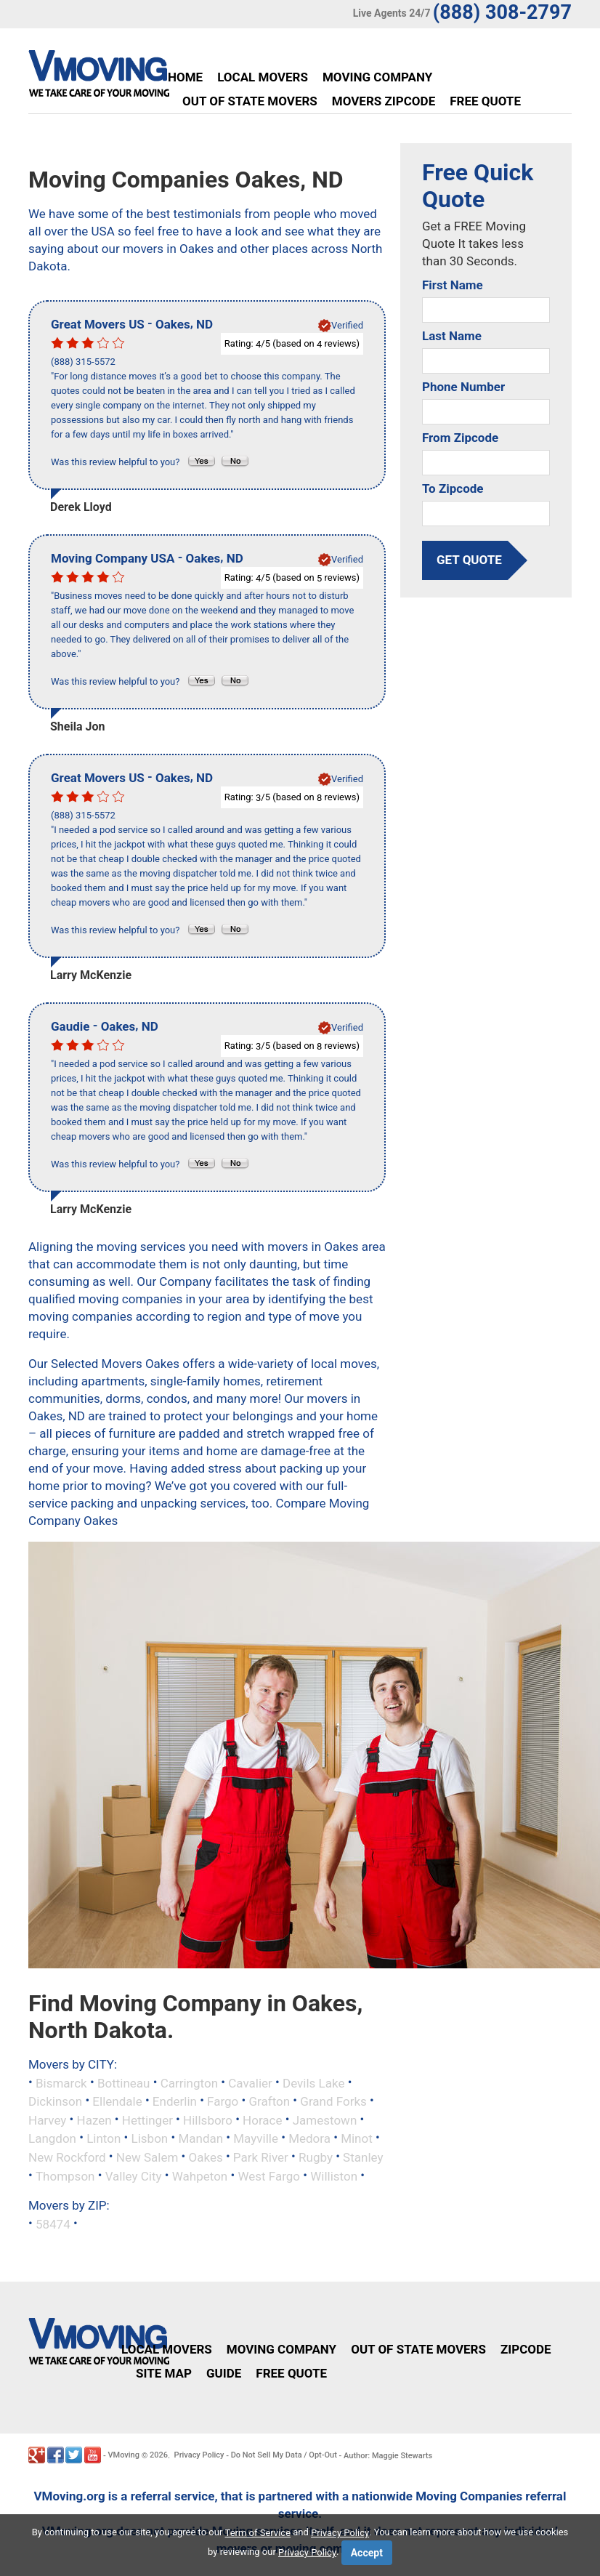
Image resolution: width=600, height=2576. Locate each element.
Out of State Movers (249, 101)
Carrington (189, 2082)
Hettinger (147, 2119)
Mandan (200, 2138)
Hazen (94, 2119)
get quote (469, 559)
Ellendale (117, 2101)
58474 (53, 2224)
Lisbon (150, 2138)
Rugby (316, 2157)
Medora (309, 2138)
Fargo (222, 2101)
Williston (333, 2175)
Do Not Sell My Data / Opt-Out (284, 2455)
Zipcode (525, 2349)
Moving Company (377, 77)
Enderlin (175, 2101)
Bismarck (61, 2082)
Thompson (65, 2175)
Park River (260, 2157)
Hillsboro (207, 2119)
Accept (367, 2553)
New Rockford (67, 2157)
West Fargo (269, 2175)
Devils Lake (313, 2082)
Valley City (133, 2175)
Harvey (47, 2119)
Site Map (164, 2373)
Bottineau (123, 2082)
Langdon (52, 2138)
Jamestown (325, 2119)
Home (185, 77)
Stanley (363, 2157)
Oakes (206, 2157)
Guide (223, 2373)
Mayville (255, 2138)
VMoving (123, 2455)
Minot (357, 2138)
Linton (103, 2138)
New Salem (147, 2157)
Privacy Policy (199, 2455)
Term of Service (258, 2532)
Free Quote (485, 101)
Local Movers (262, 77)
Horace (262, 2119)
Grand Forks (333, 2101)
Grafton (270, 2101)
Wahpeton (199, 2175)
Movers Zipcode (383, 101)
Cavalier (250, 2082)
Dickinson (55, 2101)
